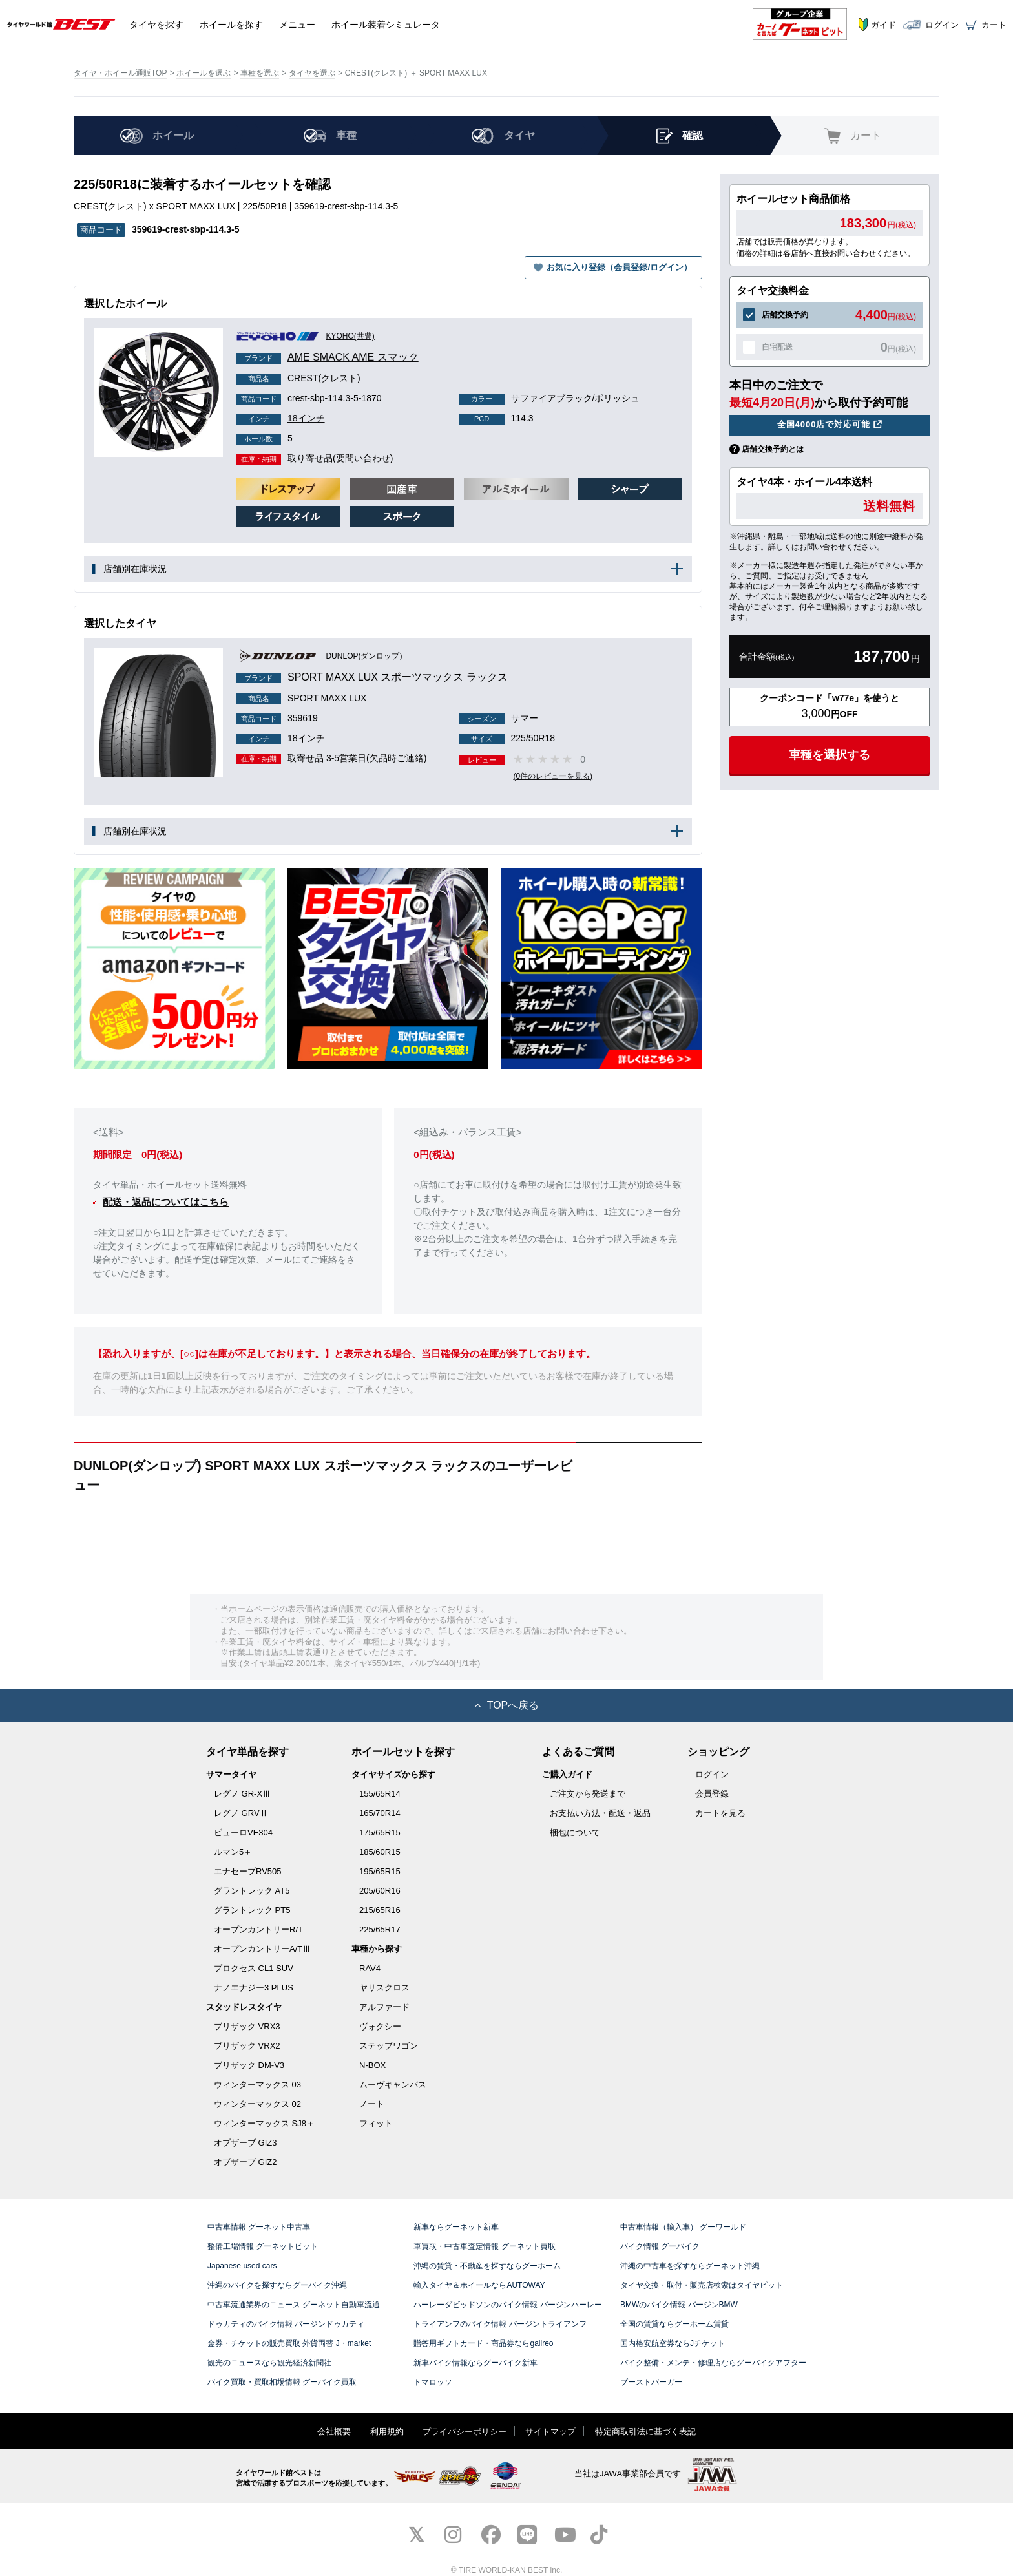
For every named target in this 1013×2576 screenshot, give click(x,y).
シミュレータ (385, 24)
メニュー (297, 24)
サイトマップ (550, 2431)
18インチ (280, 418)
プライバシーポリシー (464, 2431)
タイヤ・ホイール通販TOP (120, 73)
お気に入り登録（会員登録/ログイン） (619, 267)
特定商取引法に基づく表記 (645, 2431)
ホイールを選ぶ (203, 73)
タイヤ (156, 24)
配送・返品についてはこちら (166, 1201)
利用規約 (387, 2431)
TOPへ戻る (506, 1705)
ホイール (231, 24)
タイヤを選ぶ (312, 73)
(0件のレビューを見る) (554, 776)
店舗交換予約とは (773, 449)
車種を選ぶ (259, 73)
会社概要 (334, 2431)
